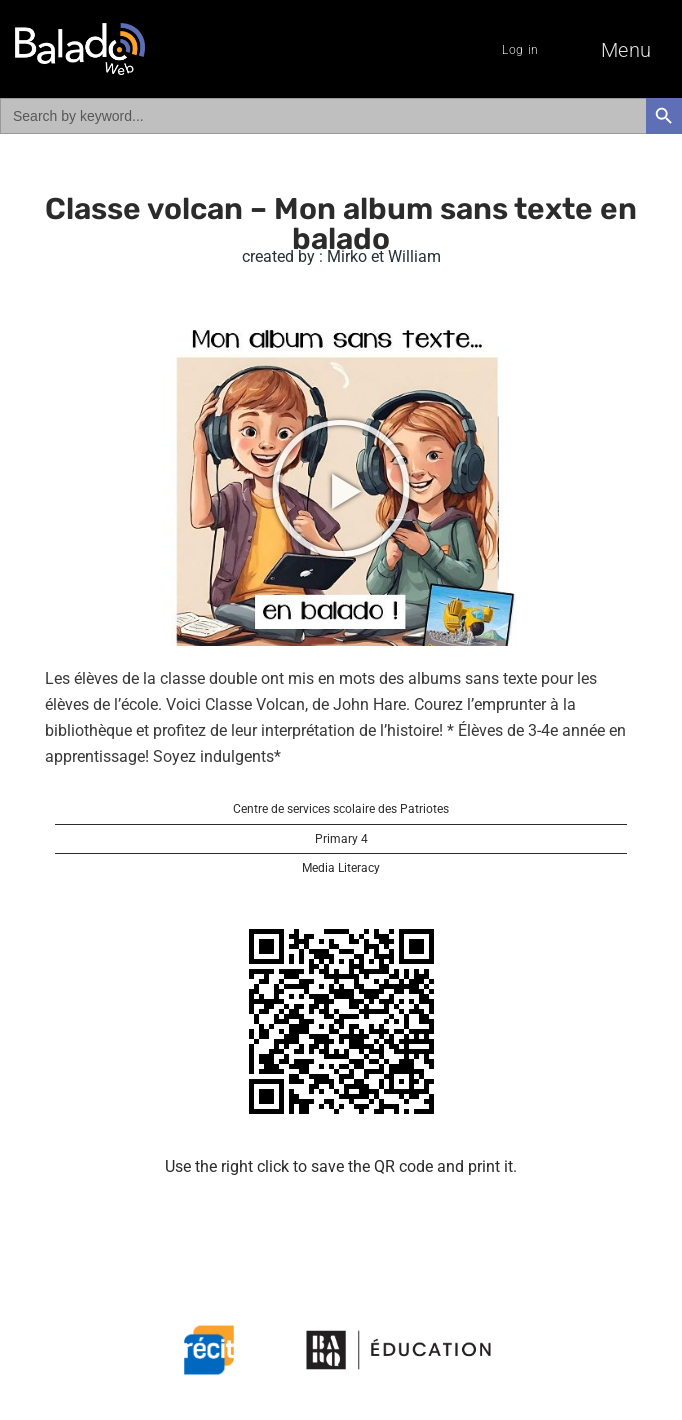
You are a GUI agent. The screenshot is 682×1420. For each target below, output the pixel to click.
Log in (520, 50)
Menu (626, 50)
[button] (341, 488)
